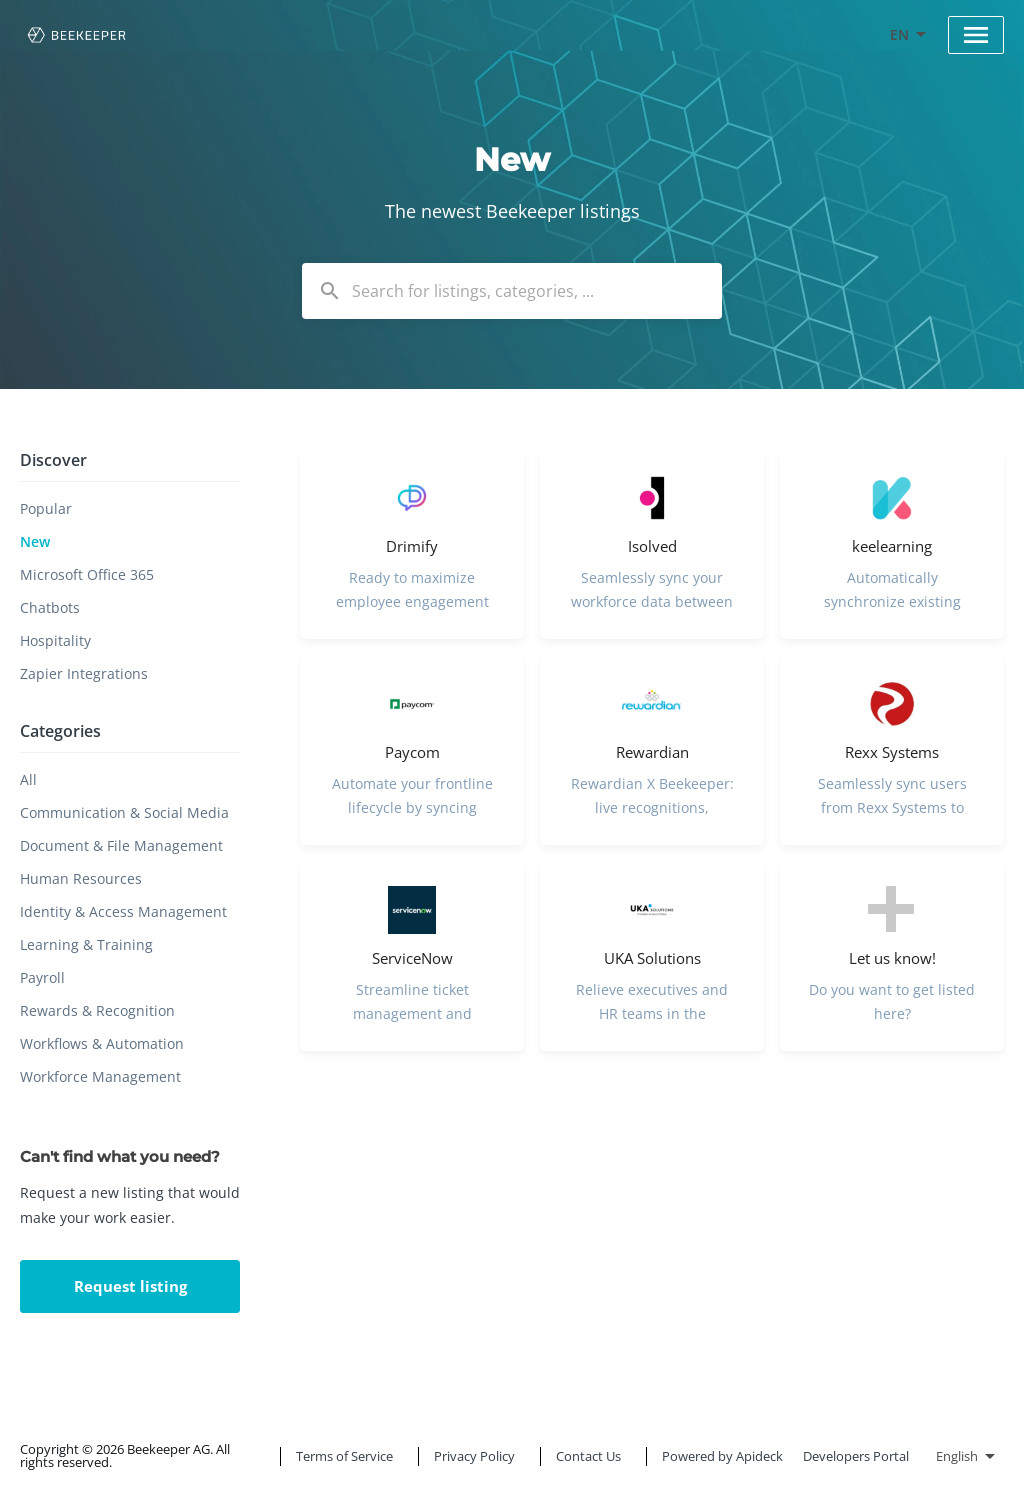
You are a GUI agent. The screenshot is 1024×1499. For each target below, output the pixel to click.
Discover (53, 460)
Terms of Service (344, 1456)
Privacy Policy (474, 1456)
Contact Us (588, 1456)
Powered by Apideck (722, 1456)
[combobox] (512, 291)
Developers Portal (856, 1456)
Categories (60, 731)
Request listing (130, 1286)
